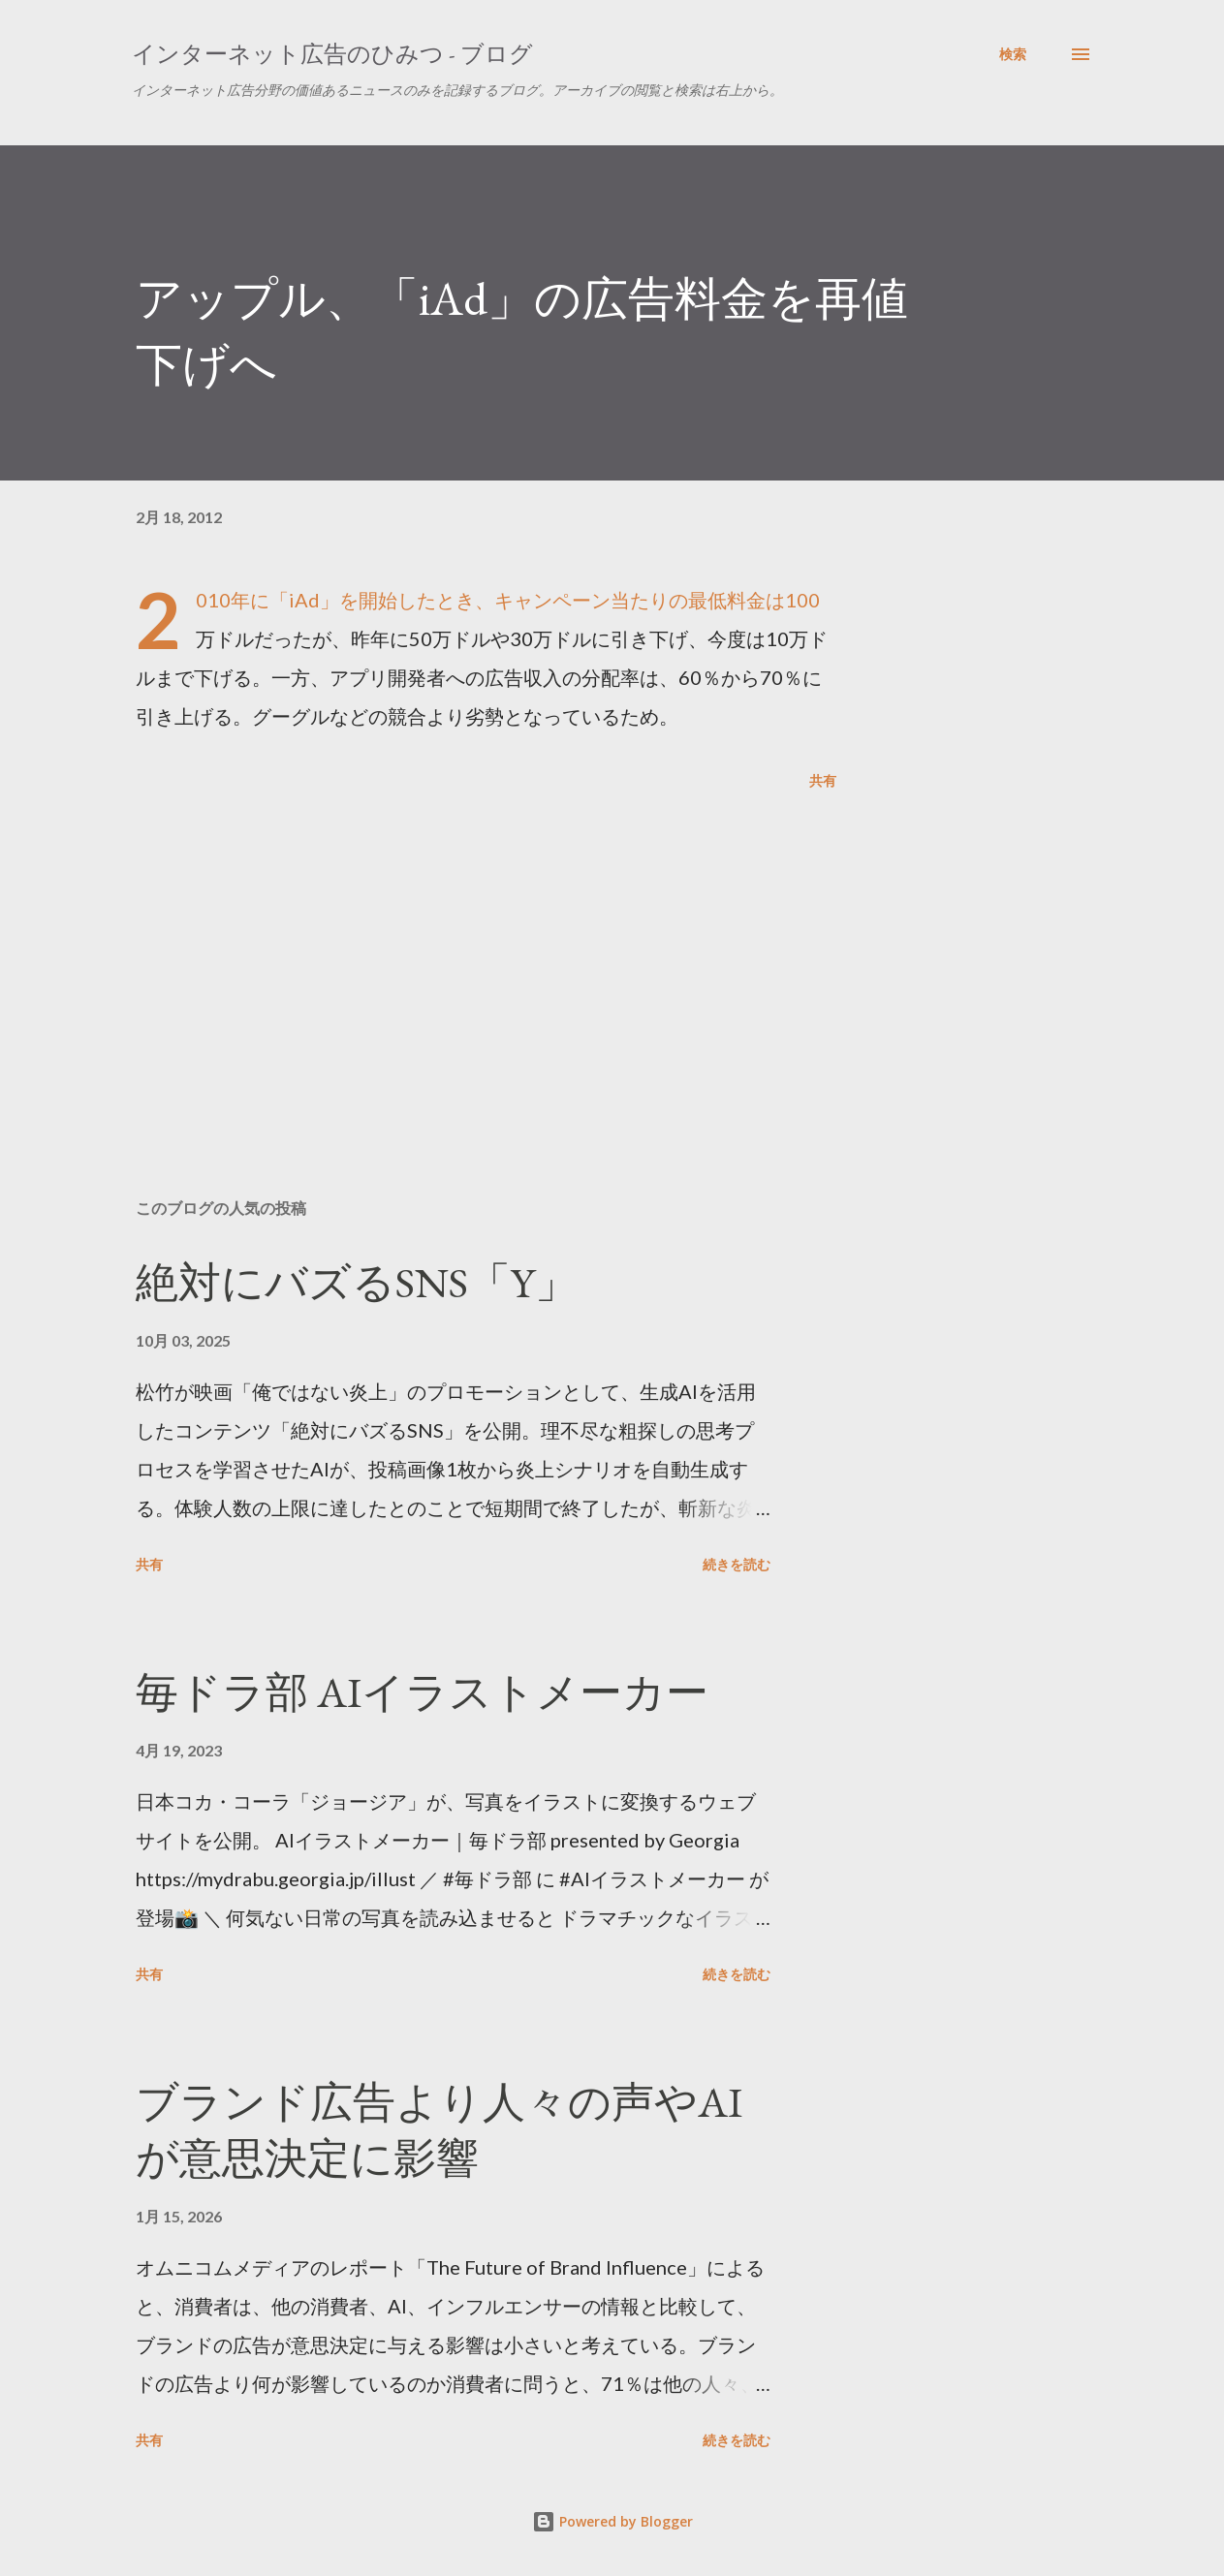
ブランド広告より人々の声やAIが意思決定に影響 (439, 2130)
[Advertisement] (463, 957)
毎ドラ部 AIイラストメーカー (422, 1692)
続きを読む (736, 1564)
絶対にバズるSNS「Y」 (357, 1282)
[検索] (1012, 54)
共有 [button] (822, 780)
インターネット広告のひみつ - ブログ (332, 54)
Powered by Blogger (612, 2521)
